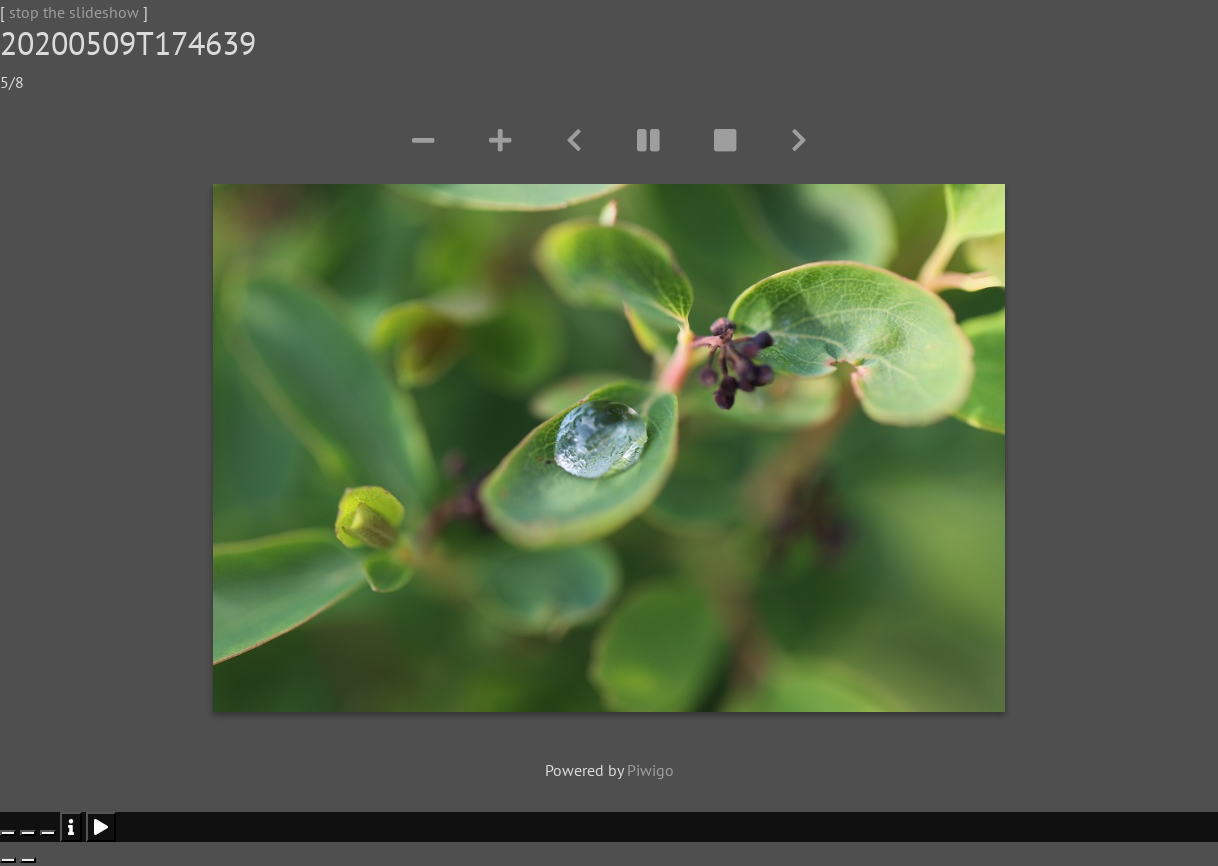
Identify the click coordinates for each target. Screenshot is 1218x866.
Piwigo (650, 770)
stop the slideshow (74, 12)
